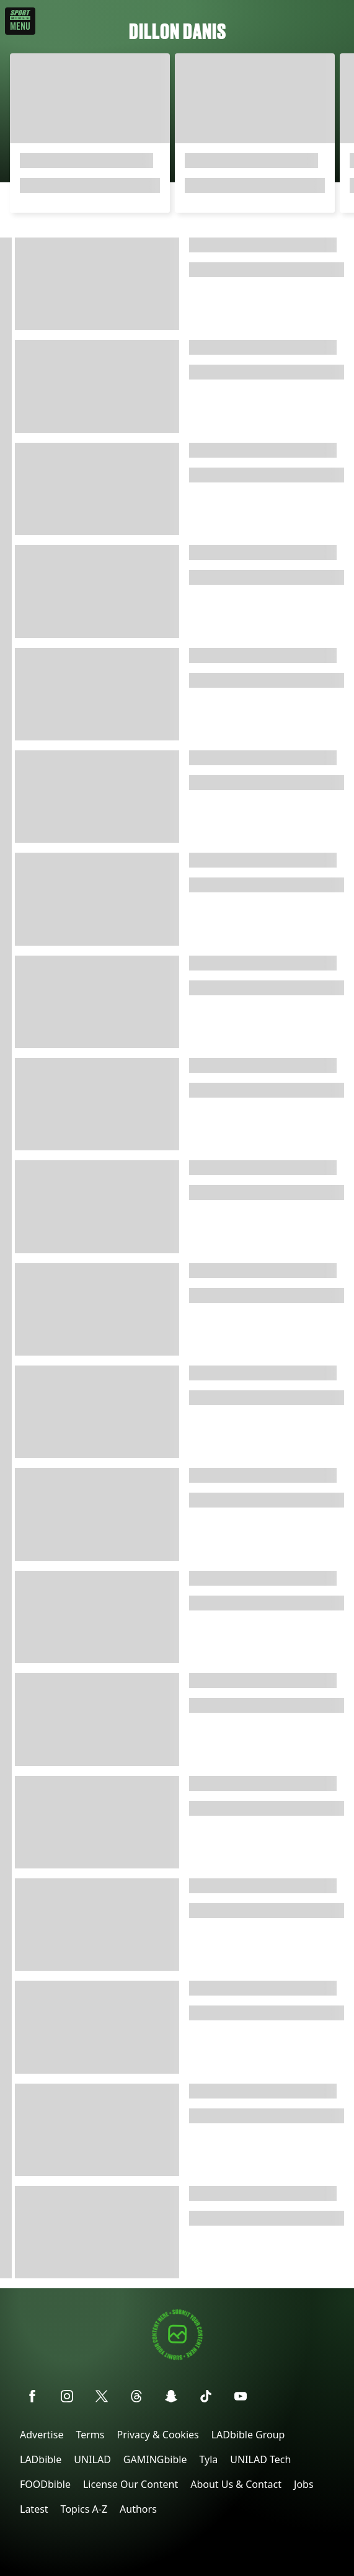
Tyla (208, 2459)
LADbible (40, 2459)
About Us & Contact (235, 2484)
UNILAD (92, 2459)
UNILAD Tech (260, 2459)
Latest (34, 2509)
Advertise (41, 2434)
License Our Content (130, 2484)
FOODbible (45, 2484)
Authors (138, 2509)
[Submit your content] (177, 2358)
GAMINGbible (155, 2459)
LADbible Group (248, 2434)
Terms (90, 2434)
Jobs (304, 2484)
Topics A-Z (84, 2509)
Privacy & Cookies (157, 2434)
